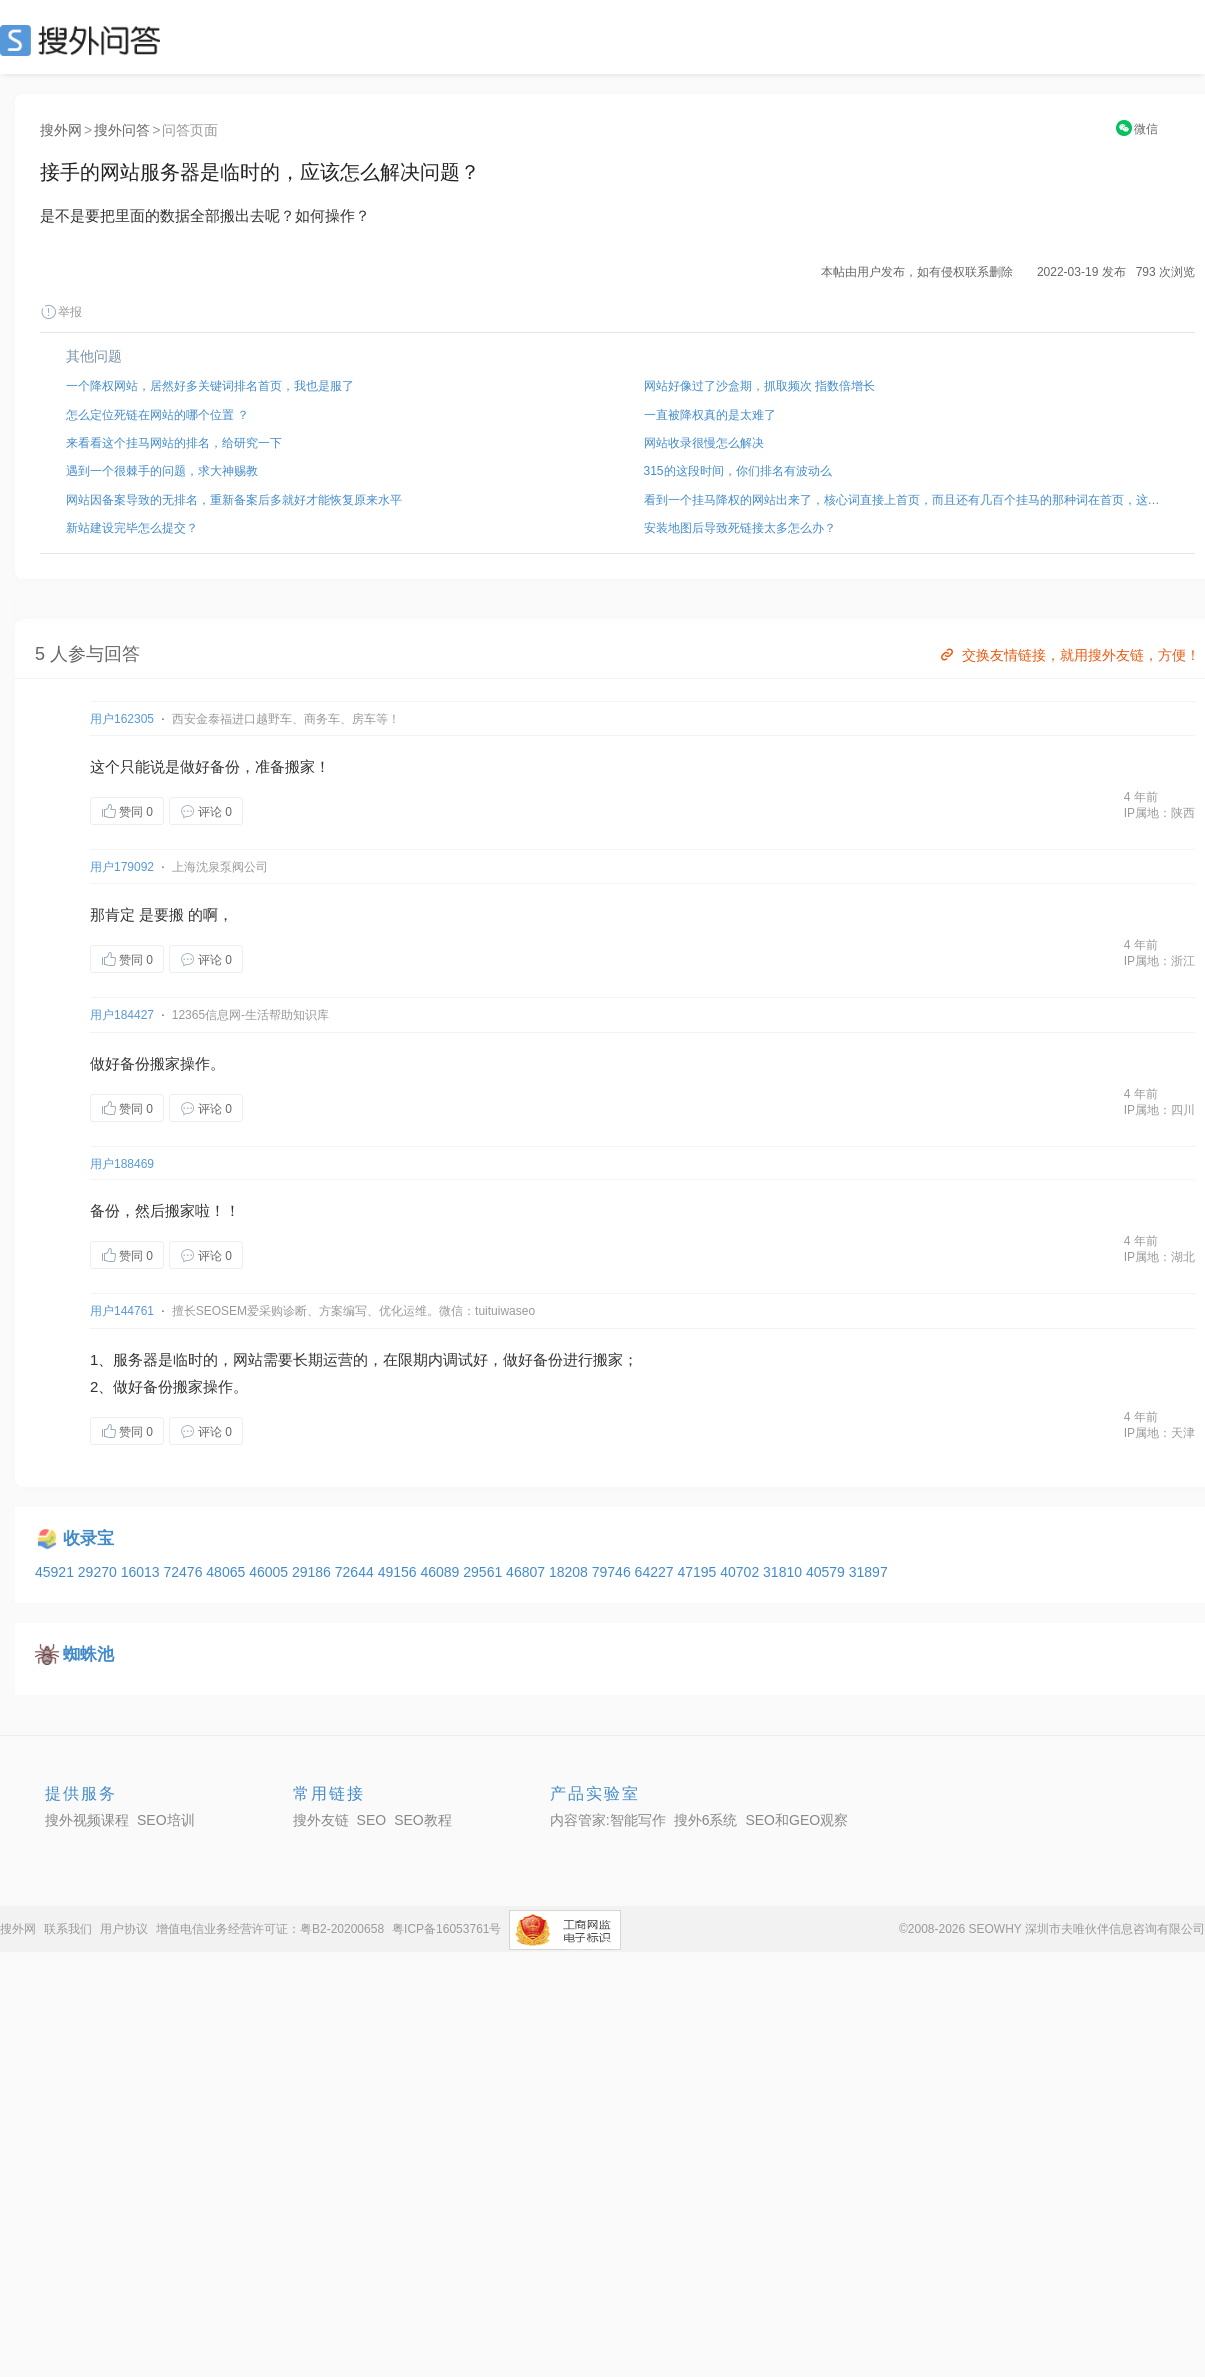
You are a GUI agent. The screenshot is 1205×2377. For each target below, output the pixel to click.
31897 (868, 1572)
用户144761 (122, 1311)
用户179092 (122, 867)
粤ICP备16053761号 (446, 1929)
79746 (613, 1572)
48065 (227, 1572)
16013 (142, 1572)
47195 (698, 1572)
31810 (784, 1572)
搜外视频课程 (87, 1820)
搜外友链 (321, 1820)
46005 (270, 1572)
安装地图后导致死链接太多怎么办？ (740, 528)
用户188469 (122, 1164)
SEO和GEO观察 (796, 1820)
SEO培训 (166, 1820)
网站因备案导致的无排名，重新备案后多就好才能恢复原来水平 (234, 500)
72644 (356, 1572)
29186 (313, 1572)
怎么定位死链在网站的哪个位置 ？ (157, 415)
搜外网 (61, 130)
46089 (441, 1572)
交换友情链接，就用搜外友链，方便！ (1068, 655)
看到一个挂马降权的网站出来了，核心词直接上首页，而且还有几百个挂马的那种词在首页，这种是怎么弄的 (907, 500)
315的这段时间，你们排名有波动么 (738, 471)
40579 (827, 1572)
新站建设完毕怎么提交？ (132, 528)
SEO (85, 40)
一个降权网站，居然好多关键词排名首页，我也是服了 (210, 386)
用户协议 (124, 1929)
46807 (527, 1572)
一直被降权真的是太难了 (710, 415)
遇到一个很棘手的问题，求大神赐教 (162, 471)
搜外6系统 (706, 1820)
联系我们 (68, 1929)
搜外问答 (122, 130)
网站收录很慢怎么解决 (704, 443)
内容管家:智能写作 (608, 1820)
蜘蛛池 (88, 1654)
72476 (184, 1572)
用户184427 (122, 1015)
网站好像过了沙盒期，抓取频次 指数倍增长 (759, 386)
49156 (399, 1572)
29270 (99, 1572)
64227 (656, 1572)
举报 (61, 312)
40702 (741, 1572)
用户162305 (122, 719)
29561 (484, 1572)
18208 (570, 1572)
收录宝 (88, 1538)
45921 (56, 1572)
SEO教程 (423, 1820)
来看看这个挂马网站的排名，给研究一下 (174, 443)
